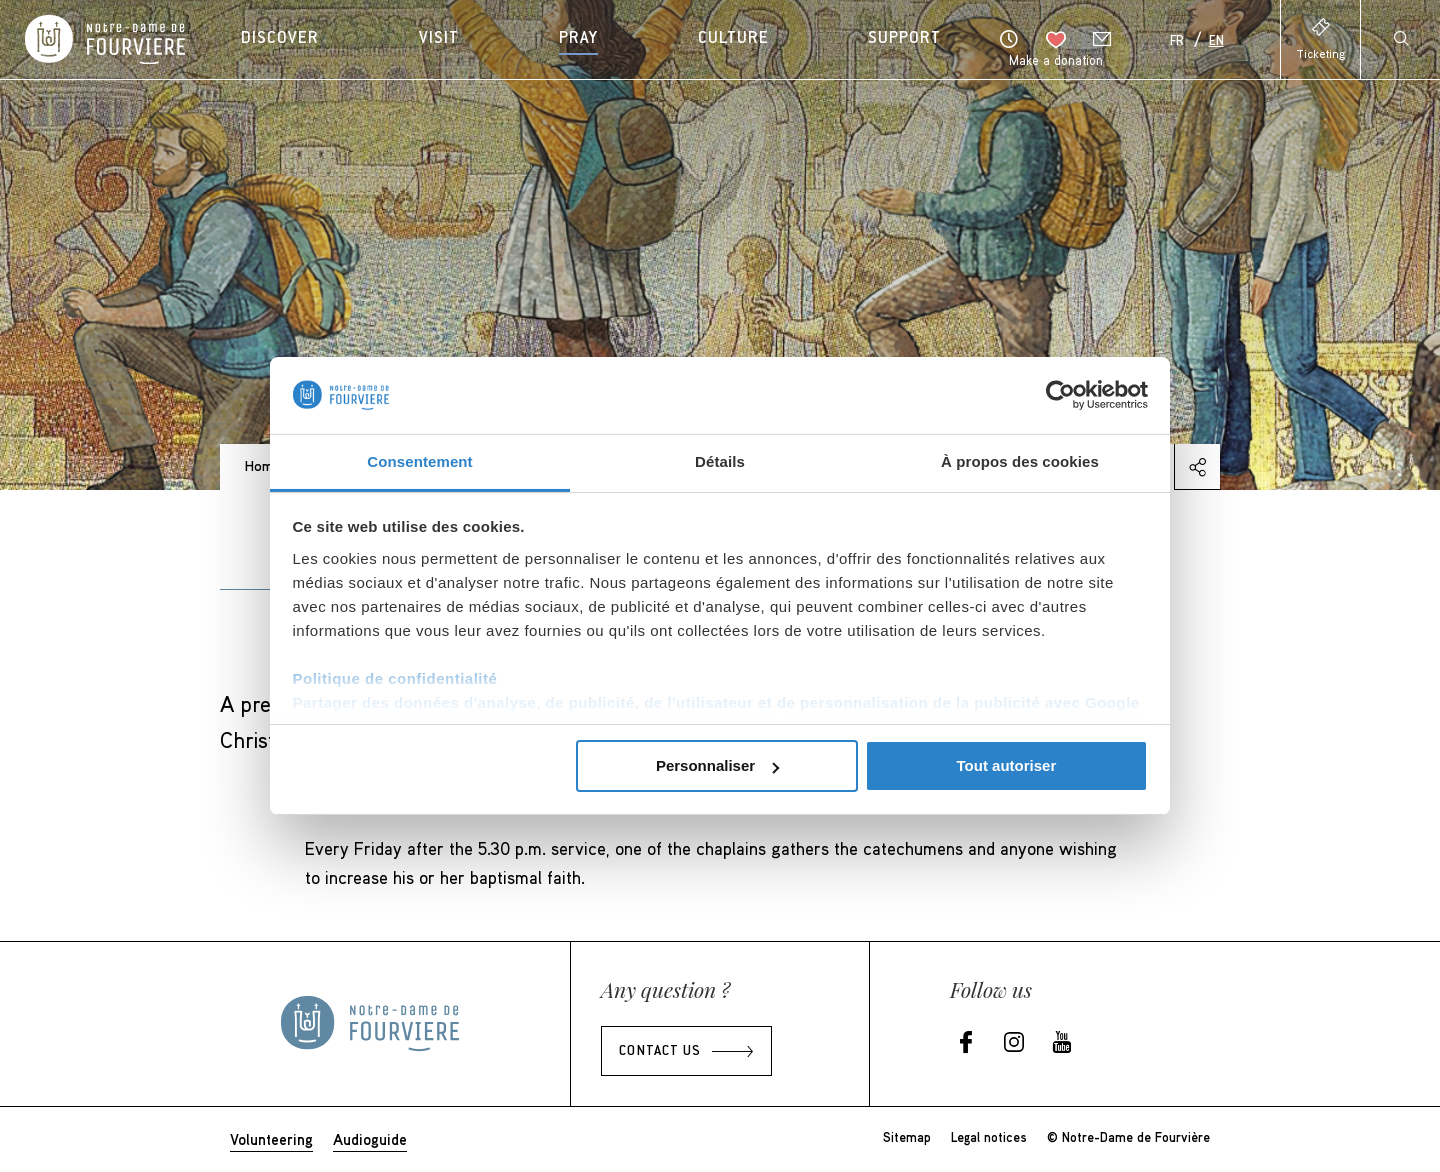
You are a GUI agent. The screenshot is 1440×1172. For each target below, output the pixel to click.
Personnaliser (717, 765)
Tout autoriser (1007, 765)
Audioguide (370, 1139)
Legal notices (989, 1137)
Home (263, 465)
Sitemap (907, 1137)
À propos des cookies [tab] (1020, 461)
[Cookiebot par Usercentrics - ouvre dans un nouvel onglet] (1060, 395)
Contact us (660, 1052)
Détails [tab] (720, 461)
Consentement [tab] (419, 461)
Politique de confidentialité (395, 678)
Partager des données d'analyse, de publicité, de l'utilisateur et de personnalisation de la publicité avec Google (716, 702)
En (1216, 42)
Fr (1177, 42)
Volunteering (271, 1139)
